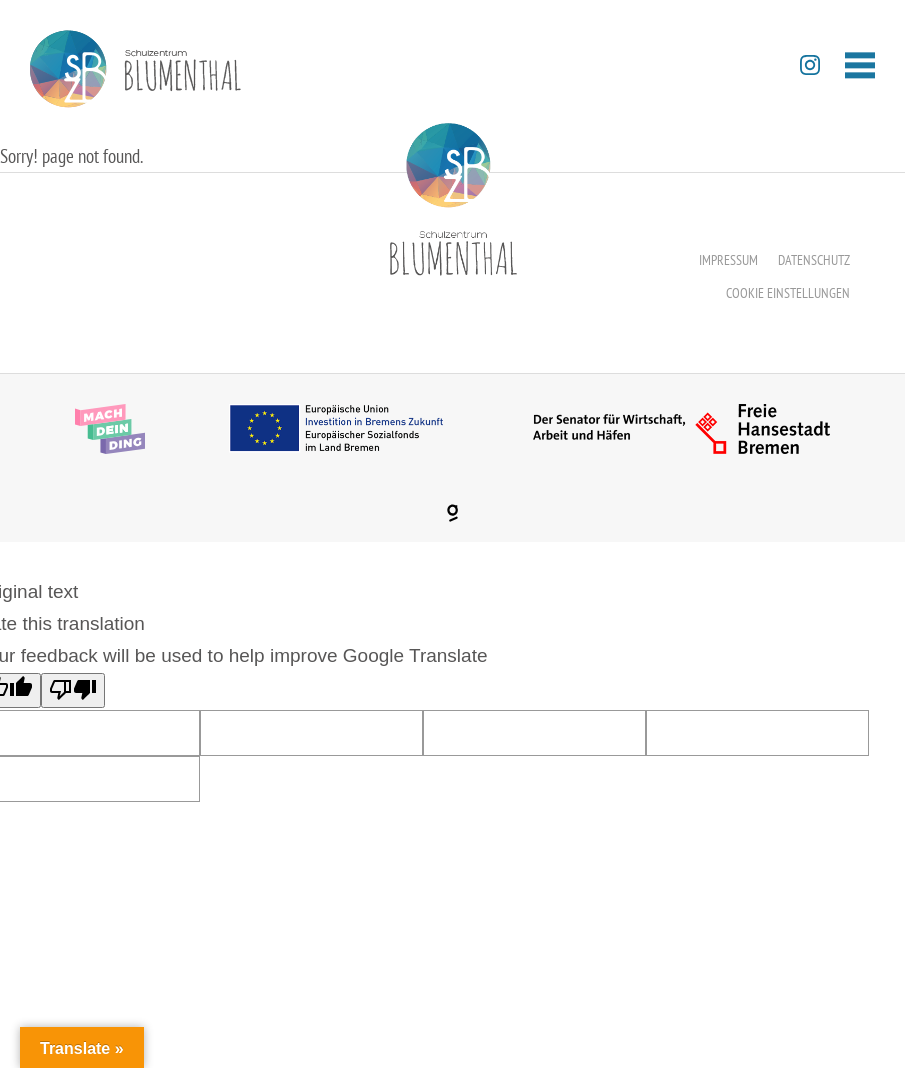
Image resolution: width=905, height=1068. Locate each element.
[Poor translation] (73, 690)
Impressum (728, 260)
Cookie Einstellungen (788, 293)
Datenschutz (814, 260)
